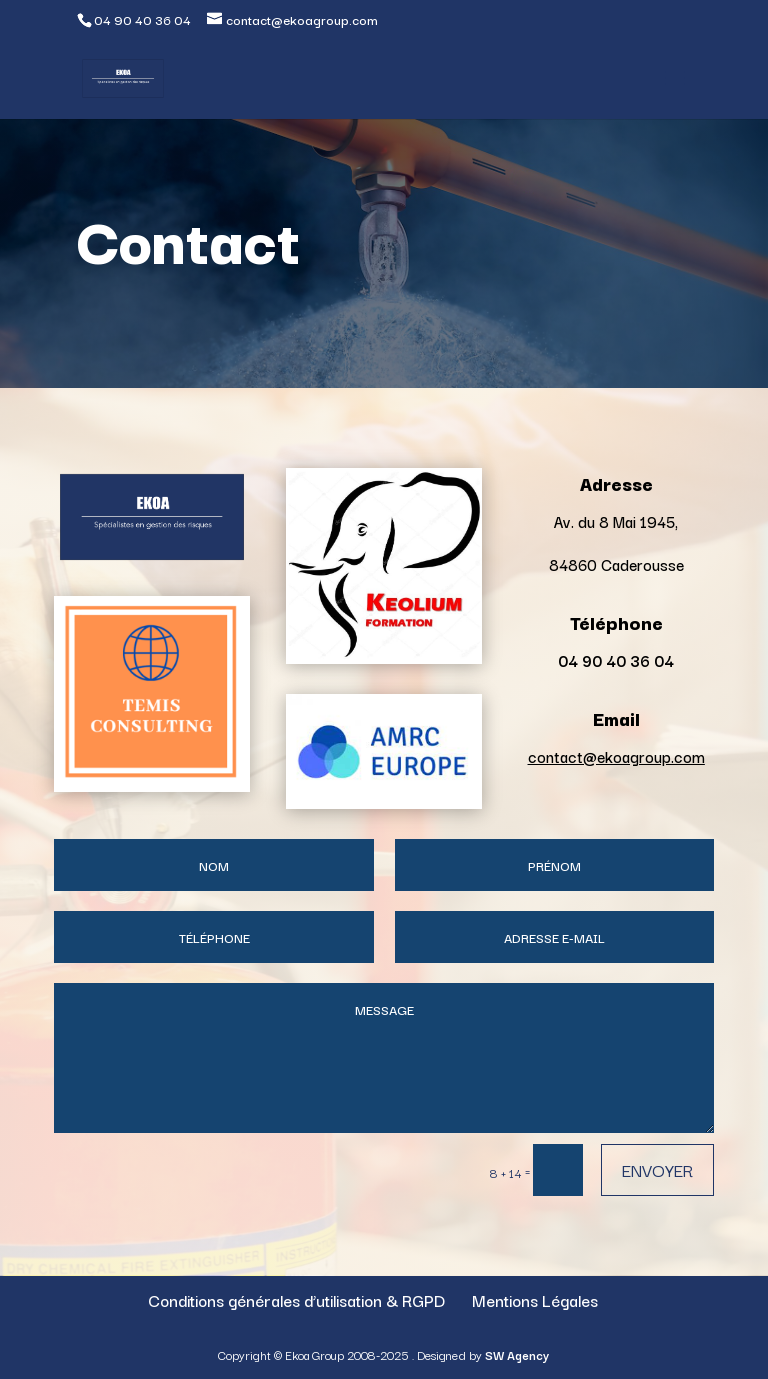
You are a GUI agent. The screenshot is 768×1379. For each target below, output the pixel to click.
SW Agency (517, 1354)
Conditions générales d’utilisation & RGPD (296, 1300)
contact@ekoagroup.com (616, 756)
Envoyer (657, 1169)
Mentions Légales (535, 1300)
